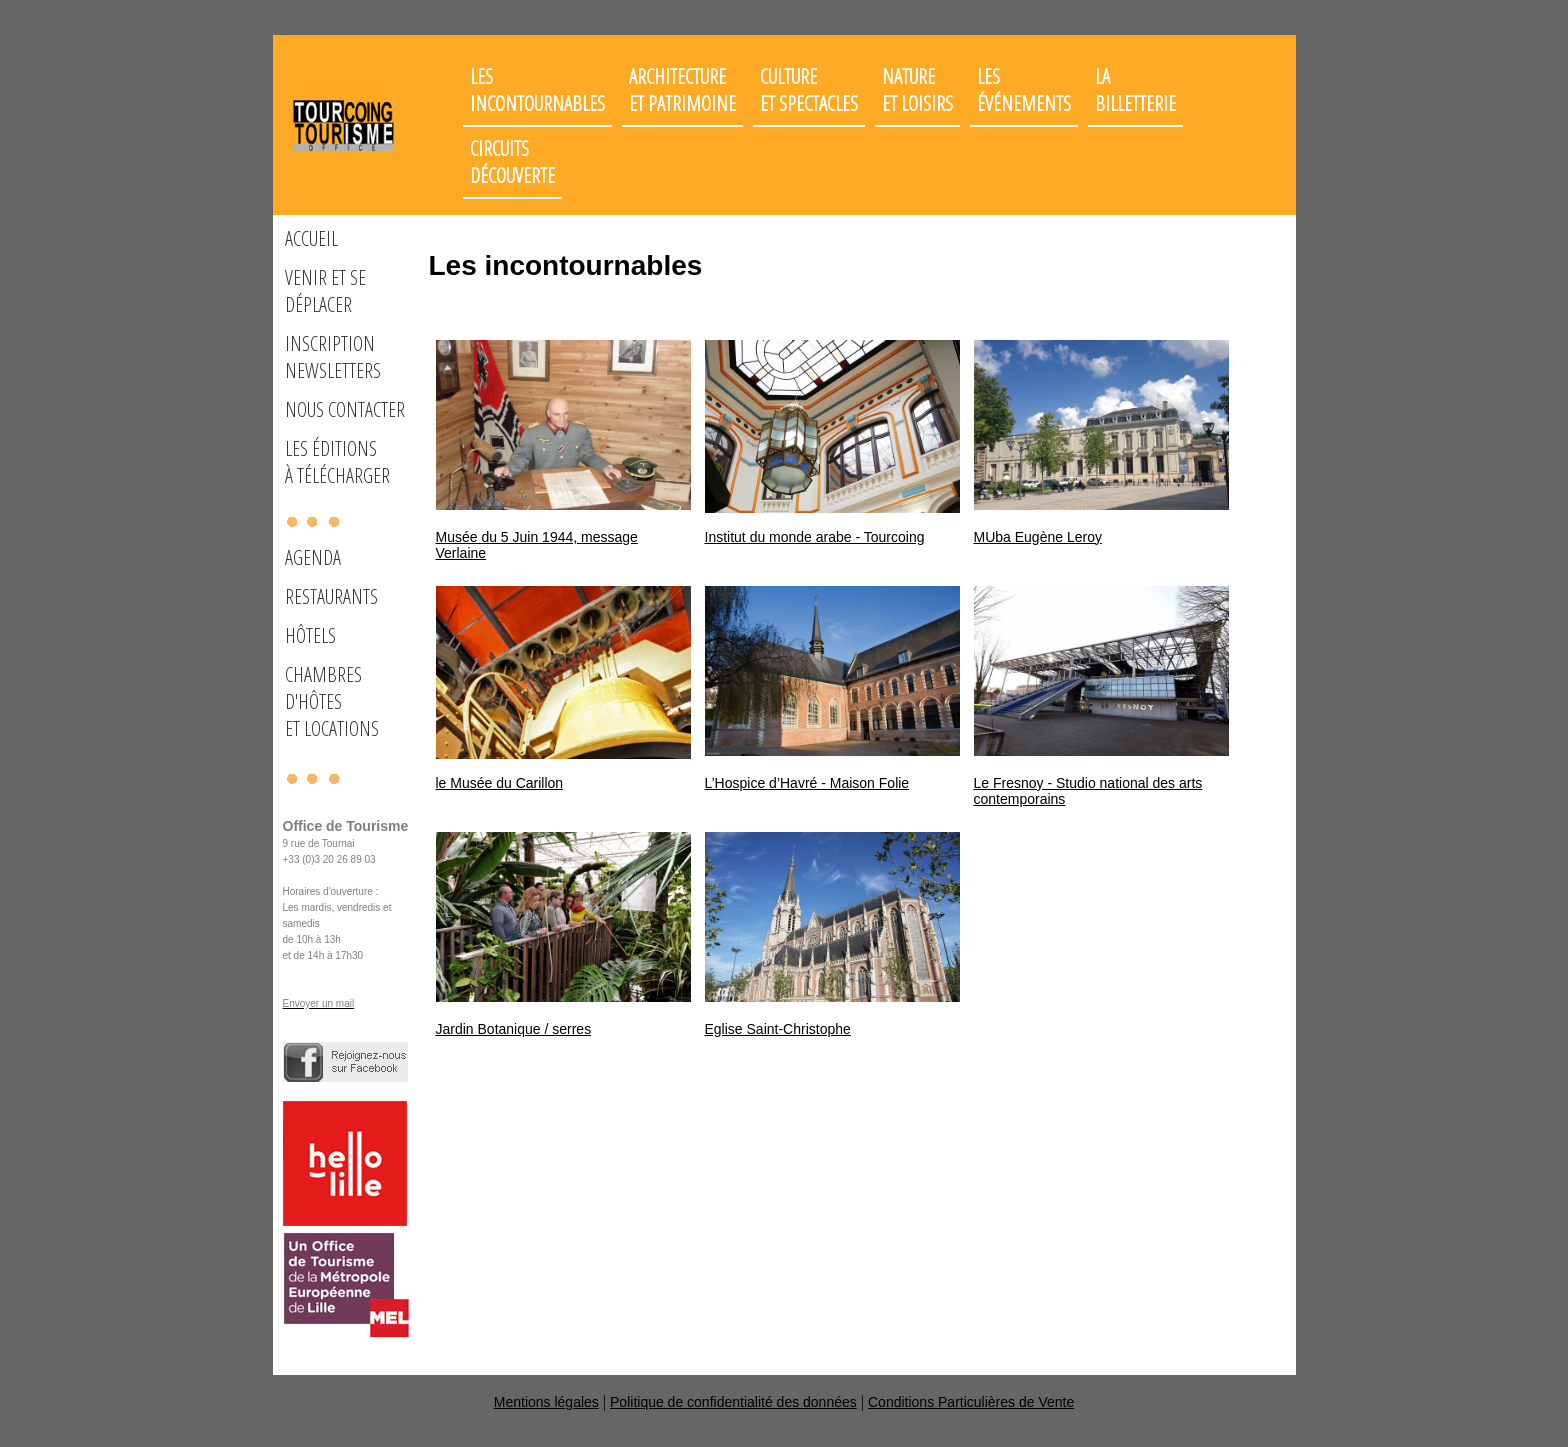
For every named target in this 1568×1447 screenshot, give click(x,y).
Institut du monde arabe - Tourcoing (815, 537)
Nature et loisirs (917, 90)
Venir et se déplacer (325, 291)
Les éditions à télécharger (337, 462)
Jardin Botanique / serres (514, 1029)
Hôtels (310, 635)
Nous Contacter (345, 409)
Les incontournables (537, 90)
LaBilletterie (1135, 90)
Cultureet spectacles (809, 90)
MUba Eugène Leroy (1038, 537)
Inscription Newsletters (333, 357)
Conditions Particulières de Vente (971, 1402)
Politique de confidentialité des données (733, 1402)
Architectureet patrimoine (682, 90)
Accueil (311, 238)
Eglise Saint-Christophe (778, 1029)
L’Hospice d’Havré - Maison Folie (807, 783)
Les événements (1024, 90)
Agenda (313, 557)
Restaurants (331, 596)
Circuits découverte (512, 162)
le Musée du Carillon (500, 783)
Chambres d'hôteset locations (332, 701)
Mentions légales (546, 1402)
